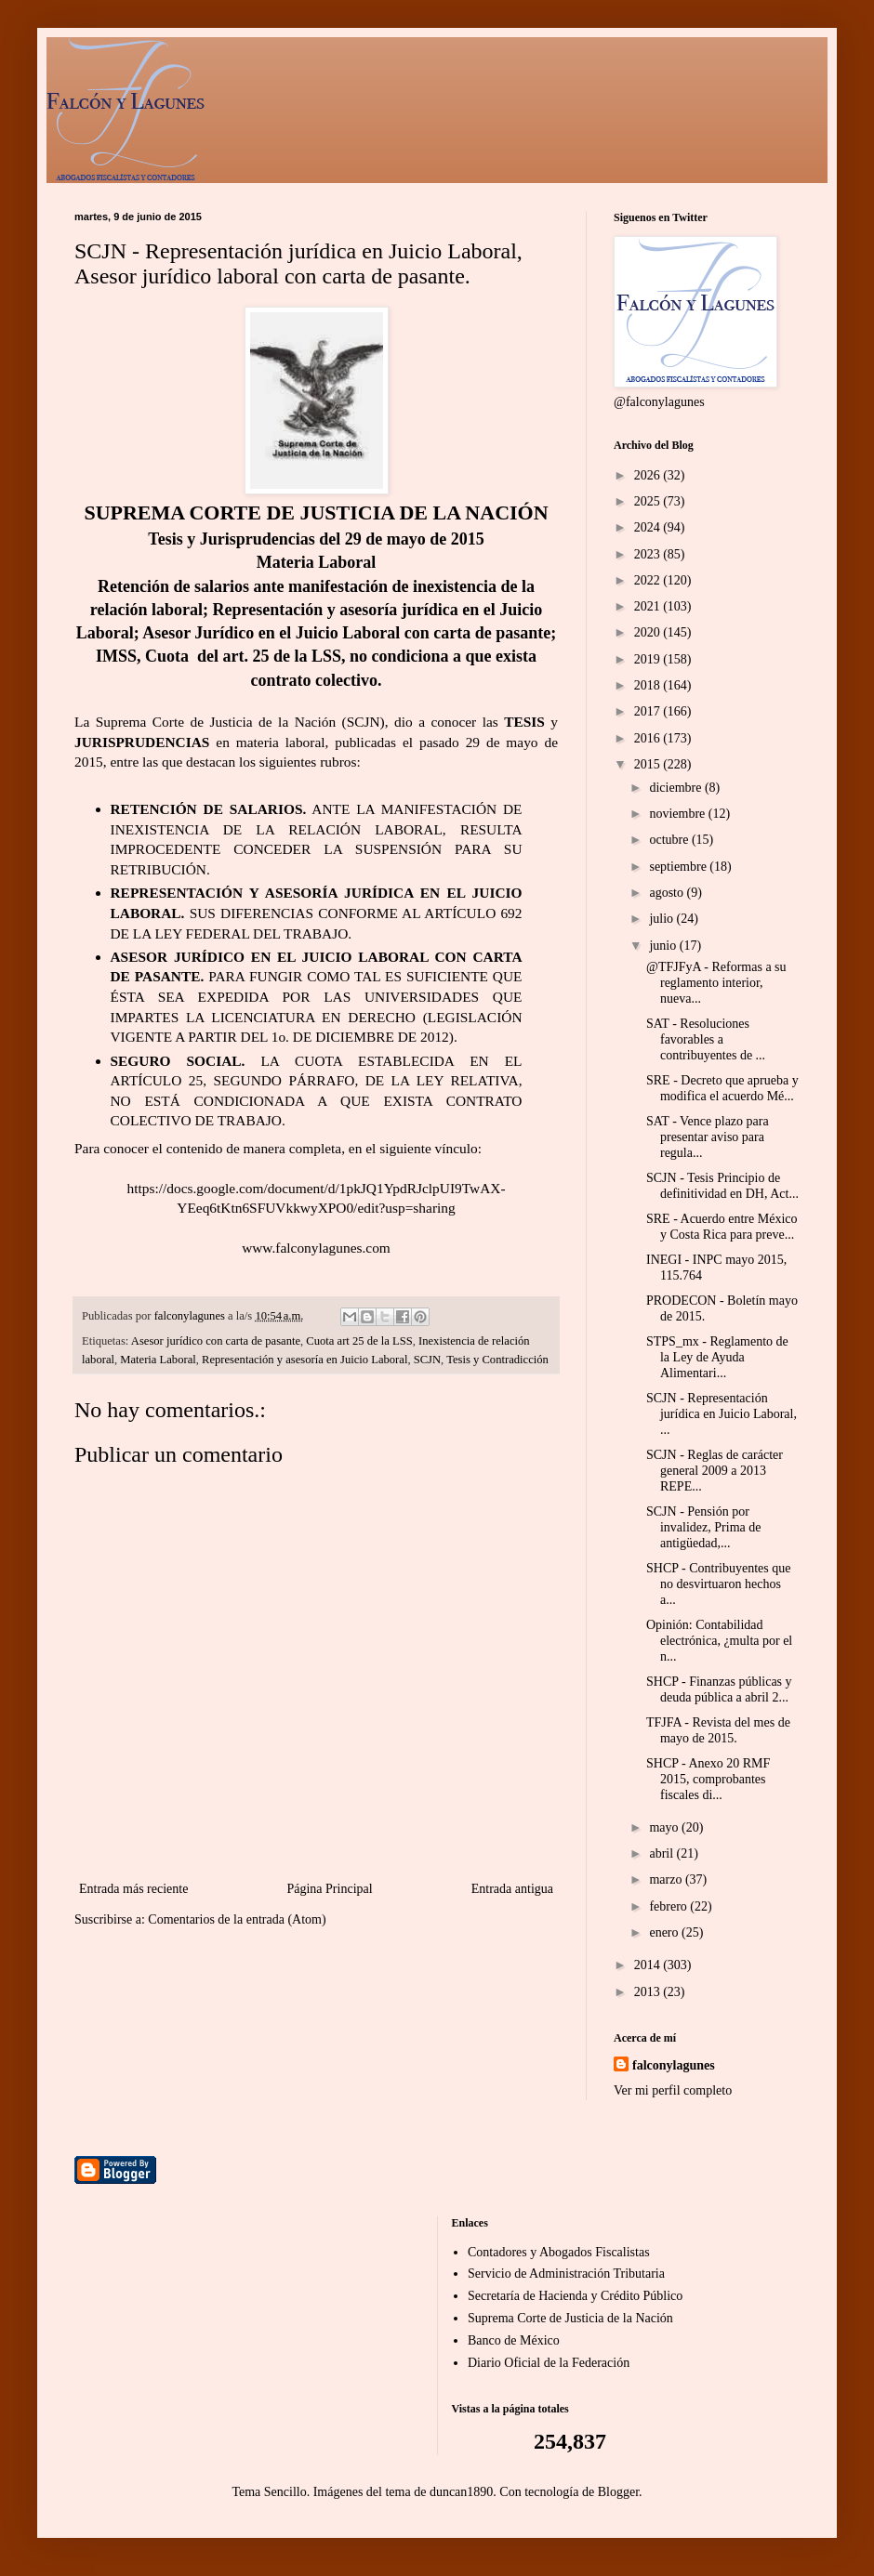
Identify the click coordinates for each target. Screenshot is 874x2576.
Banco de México (514, 2340)
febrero (669, 1906)
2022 (649, 580)
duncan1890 (461, 2492)
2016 (649, 738)
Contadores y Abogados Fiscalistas (559, 2252)
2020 (649, 632)
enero (665, 1932)
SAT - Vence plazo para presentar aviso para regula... (707, 1137)
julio (662, 919)
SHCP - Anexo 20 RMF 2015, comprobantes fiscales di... (708, 1779)
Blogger (618, 2492)
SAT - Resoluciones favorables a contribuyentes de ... (705, 1039)
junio (664, 946)
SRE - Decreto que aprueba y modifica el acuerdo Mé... (722, 1088)
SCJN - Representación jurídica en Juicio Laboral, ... (721, 1414)
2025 (649, 501)
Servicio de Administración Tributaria (566, 2273)
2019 (649, 659)
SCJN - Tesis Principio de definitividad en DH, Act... (722, 1186)
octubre (670, 840)
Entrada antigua (512, 1889)
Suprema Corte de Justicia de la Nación (570, 2318)
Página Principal (329, 1889)
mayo (665, 1827)
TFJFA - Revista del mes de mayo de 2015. (718, 1730)
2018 (649, 685)
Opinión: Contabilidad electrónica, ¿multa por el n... (719, 1640)
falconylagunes (673, 2065)
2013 (649, 1992)
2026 (649, 475)
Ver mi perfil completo (673, 2090)
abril (662, 1853)
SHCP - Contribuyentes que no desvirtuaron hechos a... (718, 1584)
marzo (666, 1879)
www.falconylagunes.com (316, 1247)
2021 (649, 606)
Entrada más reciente (133, 1889)
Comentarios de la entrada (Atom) (236, 1919)
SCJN (427, 1359)
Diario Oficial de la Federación (548, 2363)
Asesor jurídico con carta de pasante (215, 1340)
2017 (649, 711)
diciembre (676, 788)
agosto (667, 893)
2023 (649, 554)
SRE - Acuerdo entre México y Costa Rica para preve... (722, 1227)
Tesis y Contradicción (497, 1359)
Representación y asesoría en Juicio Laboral (304, 1359)
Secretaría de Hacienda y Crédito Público (575, 2296)
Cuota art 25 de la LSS (359, 1340)
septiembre (679, 867)
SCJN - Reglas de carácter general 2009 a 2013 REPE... (714, 1470)
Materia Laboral (157, 1359)
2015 (649, 764)
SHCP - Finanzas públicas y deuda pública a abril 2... (719, 1689)
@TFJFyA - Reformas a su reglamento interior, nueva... (716, 982)
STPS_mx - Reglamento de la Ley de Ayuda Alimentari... (717, 1357)
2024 (649, 527)
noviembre (678, 814)
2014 (649, 1965)
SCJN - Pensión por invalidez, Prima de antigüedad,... (703, 1527)
